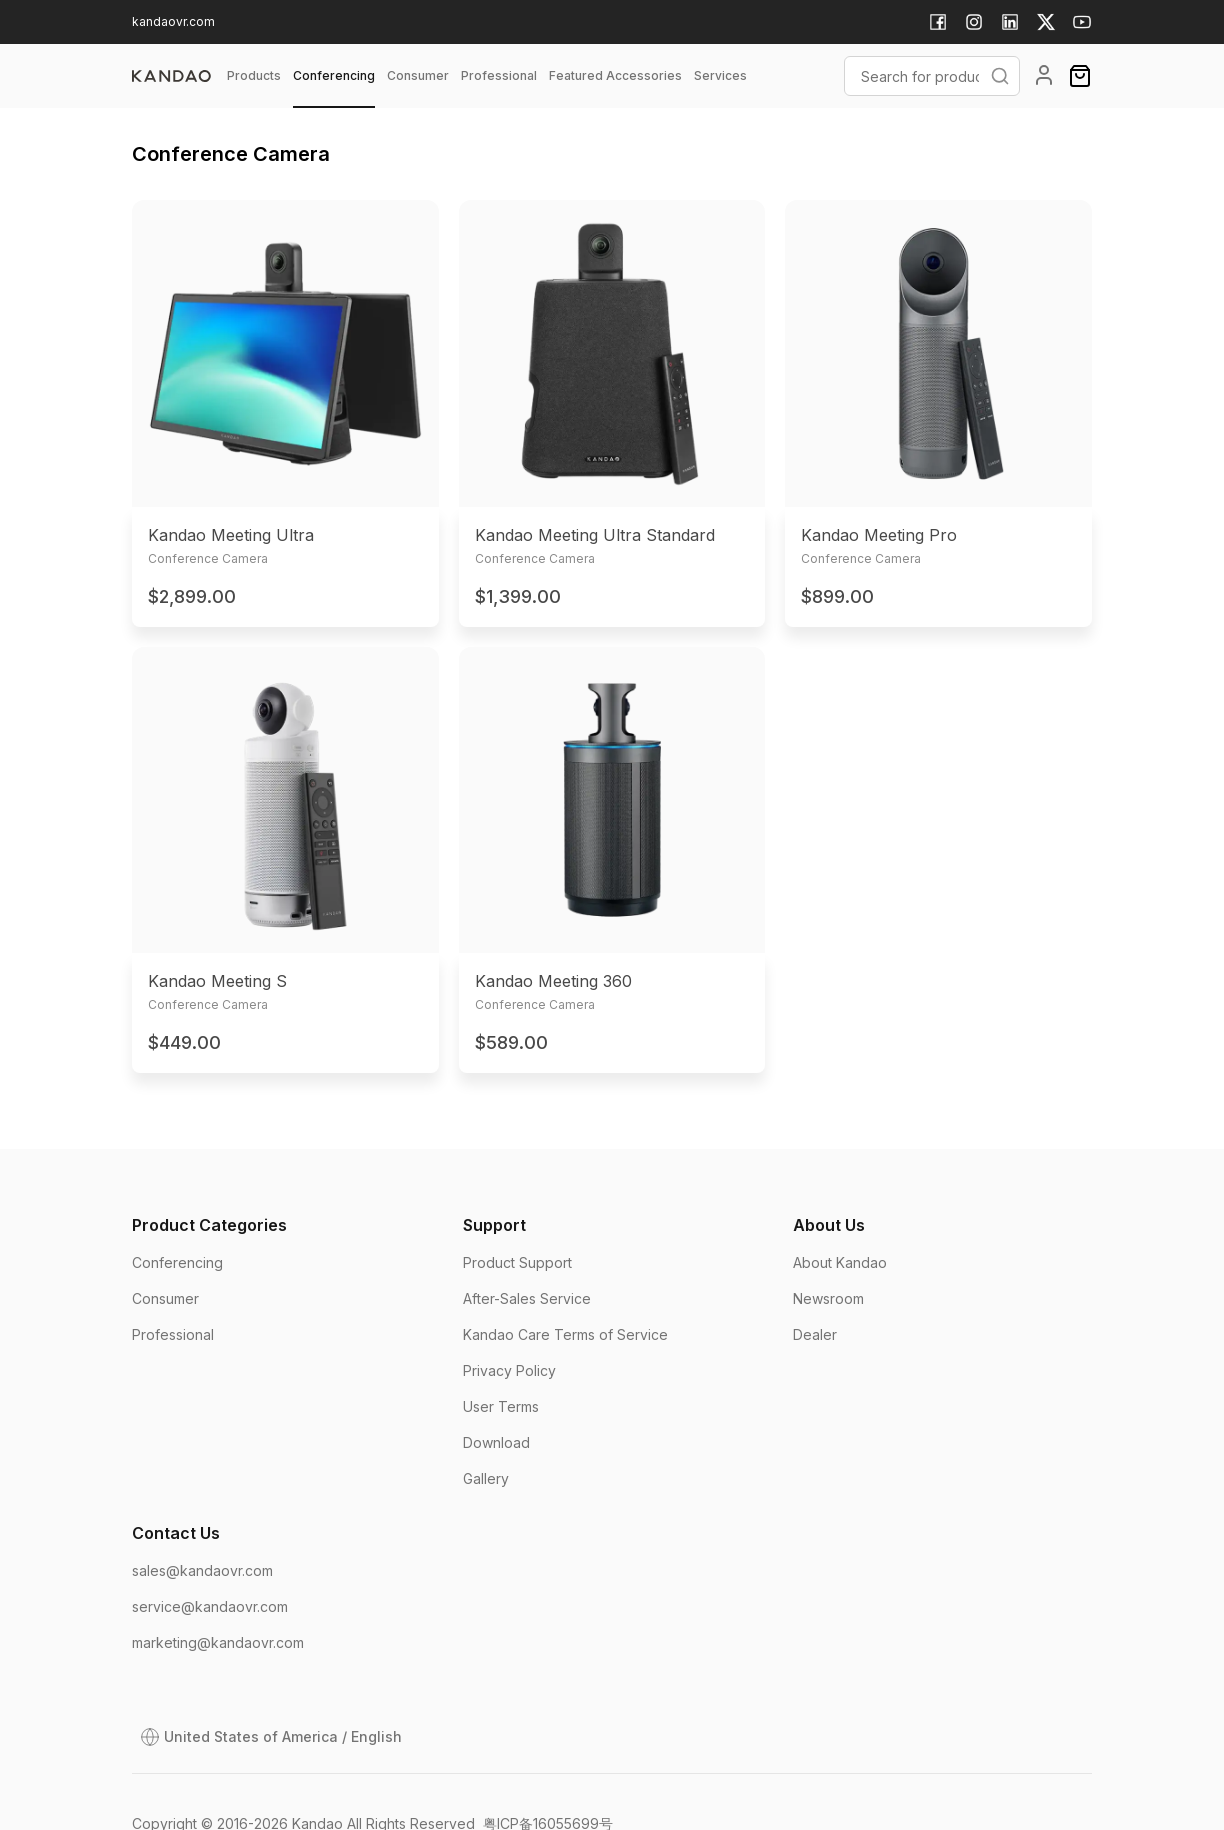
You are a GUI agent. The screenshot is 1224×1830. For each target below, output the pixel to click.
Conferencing (177, 1262)
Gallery (486, 1478)
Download (496, 1442)
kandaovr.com (173, 21)
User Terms (501, 1406)
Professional (173, 1334)
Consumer (165, 1298)
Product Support (517, 1262)
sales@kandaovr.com (202, 1570)
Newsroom (828, 1298)
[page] (171, 76)
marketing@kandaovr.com (218, 1642)
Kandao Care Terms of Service (565, 1334)
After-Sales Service (527, 1298)
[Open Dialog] (271, 1737)
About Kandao (840, 1262)
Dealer (815, 1334)
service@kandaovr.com (210, 1606)
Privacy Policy (509, 1370)
